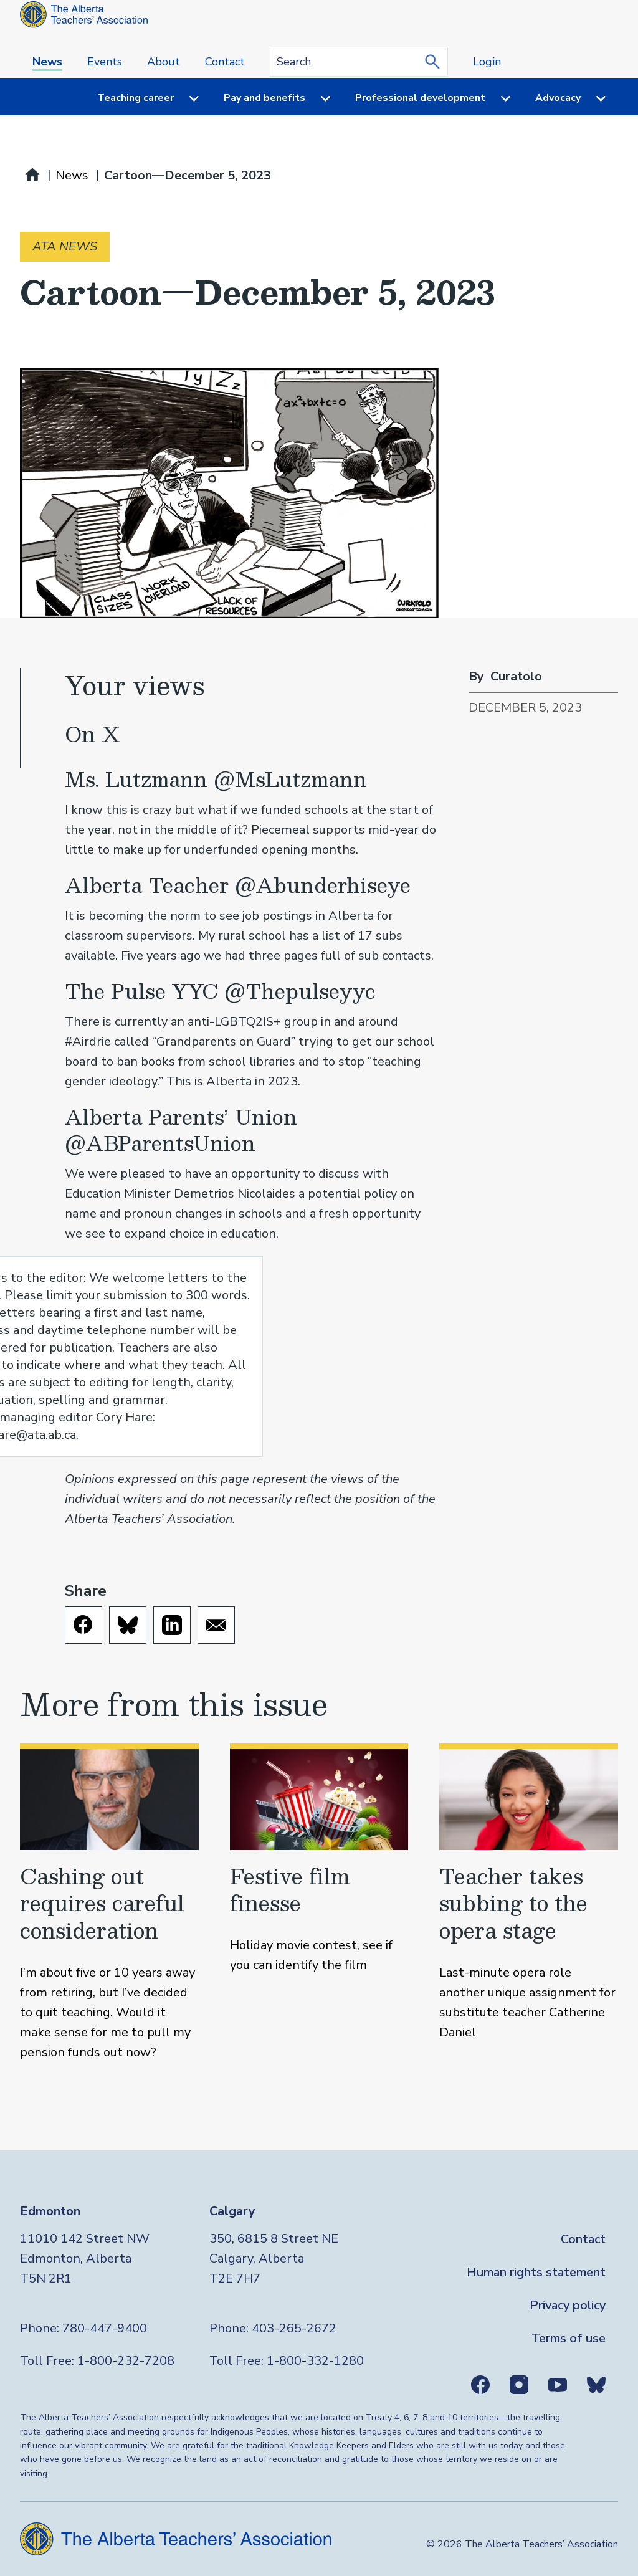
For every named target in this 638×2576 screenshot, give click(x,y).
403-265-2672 (294, 2328)
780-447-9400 (104, 2328)
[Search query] (359, 62)
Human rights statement (536, 2272)
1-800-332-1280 (315, 2360)
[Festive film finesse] (319, 1903)
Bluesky (596, 2384)
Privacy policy (568, 2305)
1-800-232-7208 (125, 2360)
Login (487, 61)
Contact (225, 61)
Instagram (519, 2384)
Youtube (557, 2384)
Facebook (480, 2384)
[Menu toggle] (186, 98)
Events (104, 61)
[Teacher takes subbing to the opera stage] (528, 1903)
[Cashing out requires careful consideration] (109, 1903)
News (47, 61)
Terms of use (568, 2338)
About (163, 61)
